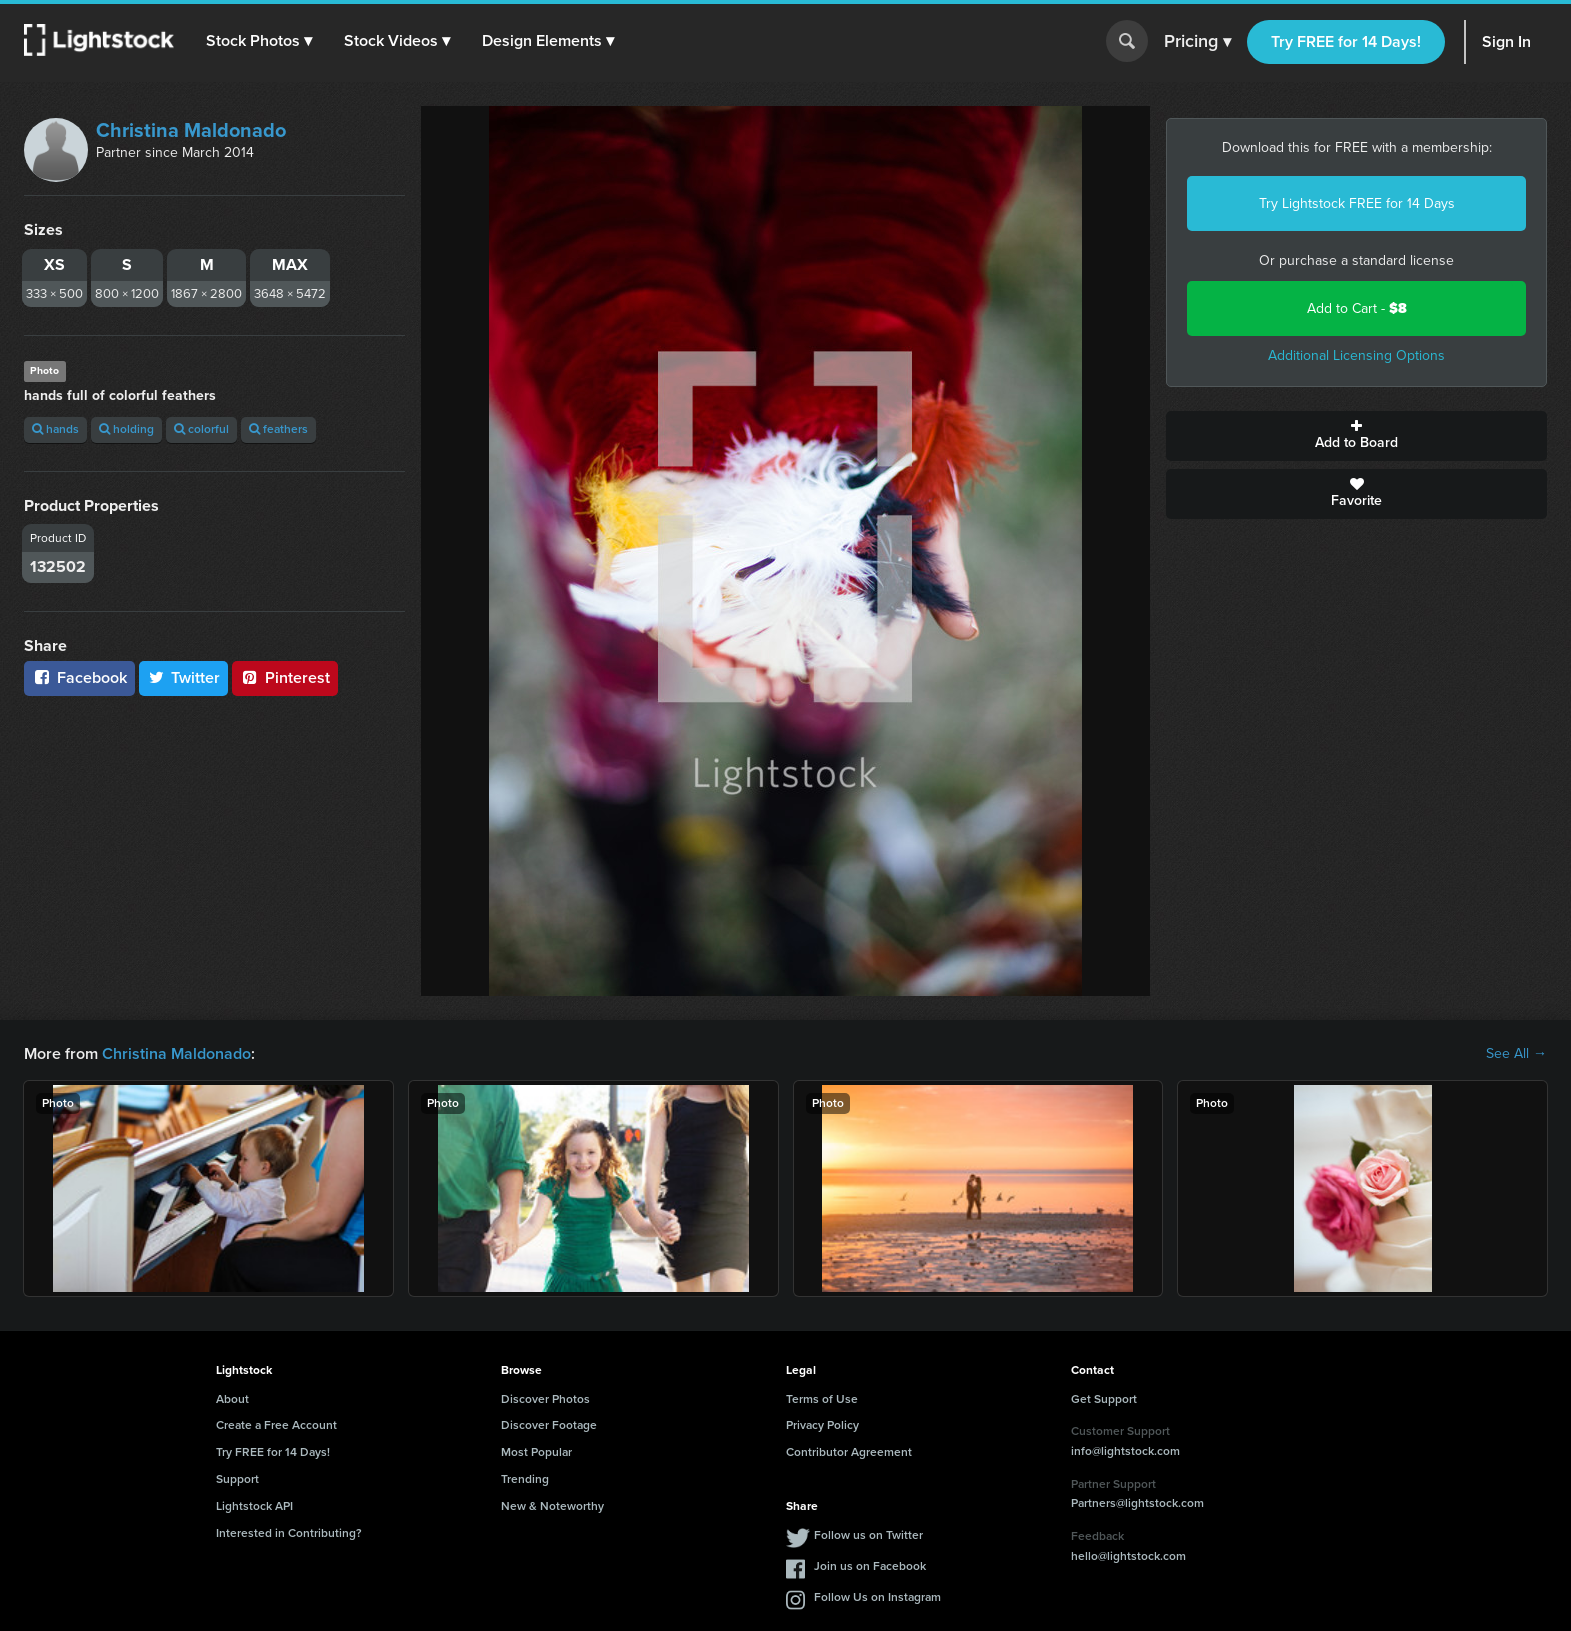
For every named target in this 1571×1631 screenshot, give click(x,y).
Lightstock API (254, 1506)
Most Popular (536, 1452)
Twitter (184, 677)
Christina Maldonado (191, 130)
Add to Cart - (1357, 308)
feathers (278, 429)
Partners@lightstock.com (1137, 1503)
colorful (201, 429)
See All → (1516, 1054)
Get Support (1104, 1399)
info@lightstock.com (1125, 1451)
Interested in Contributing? (289, 1533)
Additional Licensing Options (1356, 355)
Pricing (1197, 42)
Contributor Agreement (849, 1452)
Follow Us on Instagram (877, 1597)
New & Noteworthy (552, 1506)
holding (126, 429)
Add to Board (1356, 436)
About (232, 1399)
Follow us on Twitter (868, 1535)
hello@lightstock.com (1128, 1556)
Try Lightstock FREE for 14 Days (1357, 203)
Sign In (1506, 41)
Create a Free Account (276, 1425)
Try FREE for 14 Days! (1346, 41)
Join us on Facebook (870, 1566)
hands (55, 429)
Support (237, 1479)
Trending (525, 1479)
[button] (259, 41)
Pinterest (285, 677)
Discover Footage (549, 1425)
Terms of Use (822, 1399)
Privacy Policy (822, 1425)
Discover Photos (545, 1399)
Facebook (79, 677)
